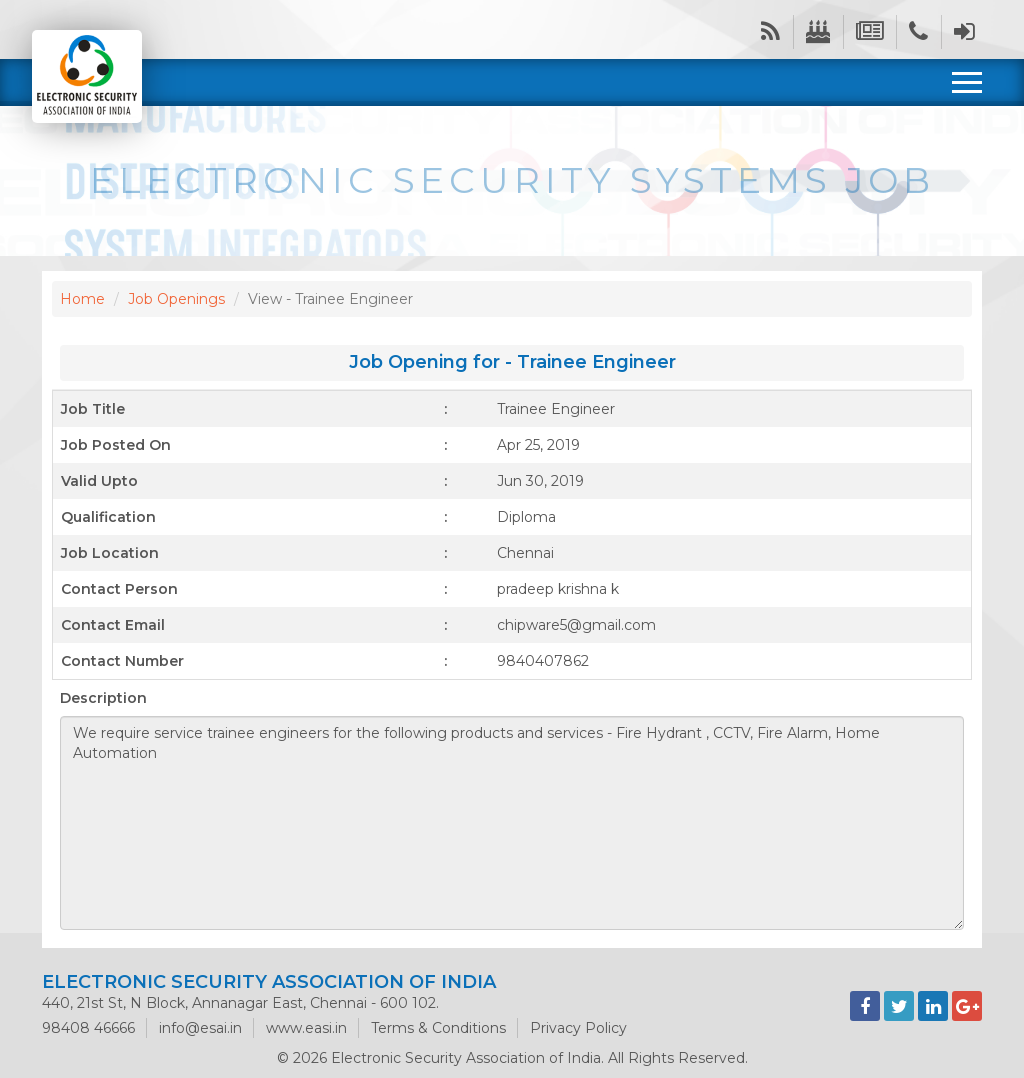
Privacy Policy (578, 1028)
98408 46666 (88, 1028)
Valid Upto (99, 481)
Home (82, 299)
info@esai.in (200, 1028)
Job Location (110, 553)
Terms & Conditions (438, 1028)
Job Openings (176, 299)
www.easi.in (306, 1028)
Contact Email (113, 625)
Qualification (108, 517)
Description (103, 698)
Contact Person (119, 589)
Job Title (93, 409)
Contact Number (122, 661)
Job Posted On (116, 445)
